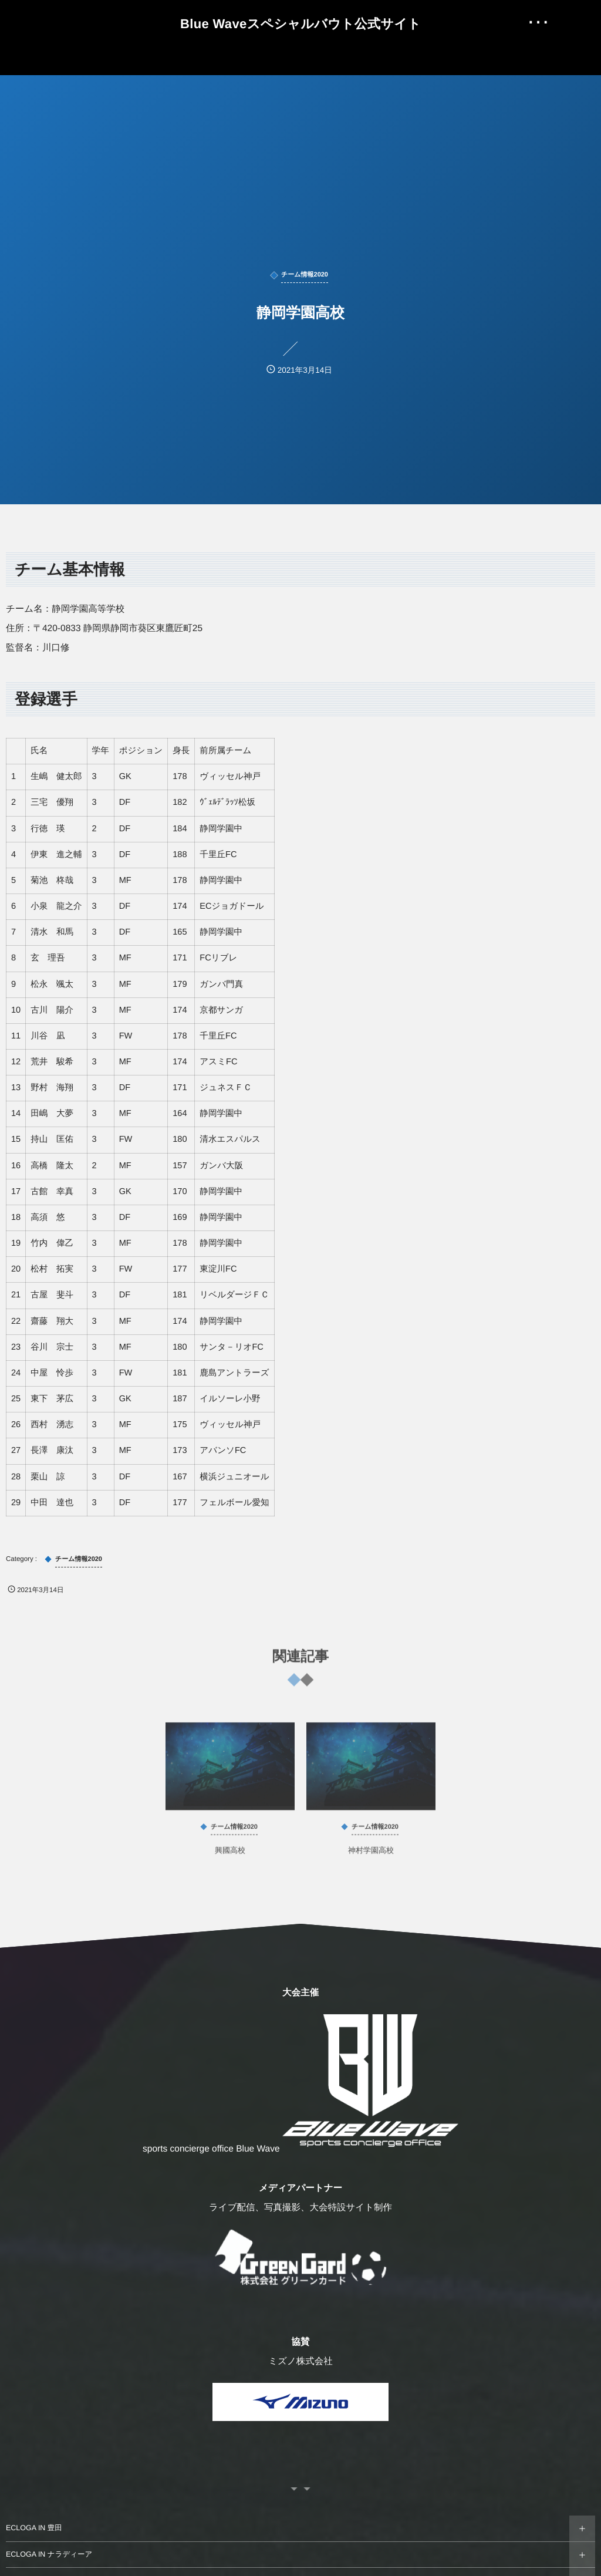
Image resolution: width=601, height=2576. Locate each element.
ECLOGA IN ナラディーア (49, 2554)
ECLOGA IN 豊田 (34, 2528)
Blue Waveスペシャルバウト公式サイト (300, 24)
